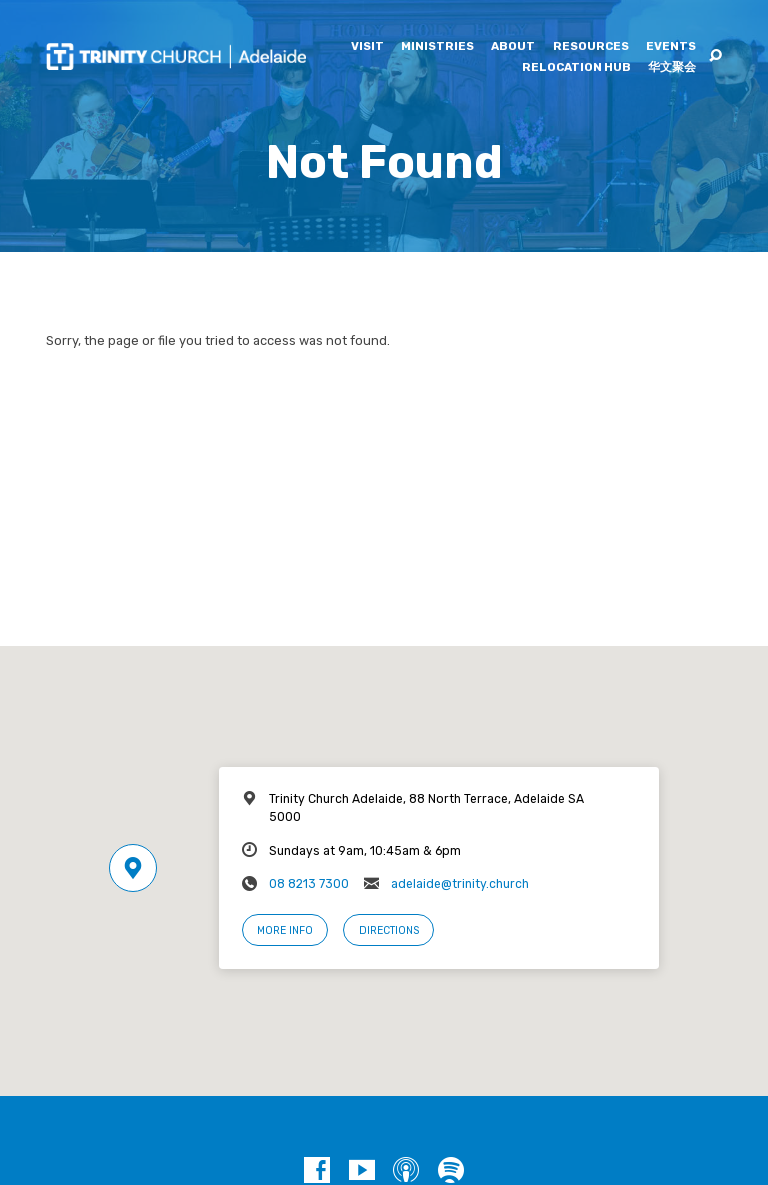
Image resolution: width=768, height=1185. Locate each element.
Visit (367, 47)
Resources (591, 47)
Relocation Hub (576, 68)
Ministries (437, 47)
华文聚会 (672, 68)
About (513, 47)
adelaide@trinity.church (460, 884)
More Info (285, 930)
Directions (389, 930)
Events (671, 47)
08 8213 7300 (309, 884)
